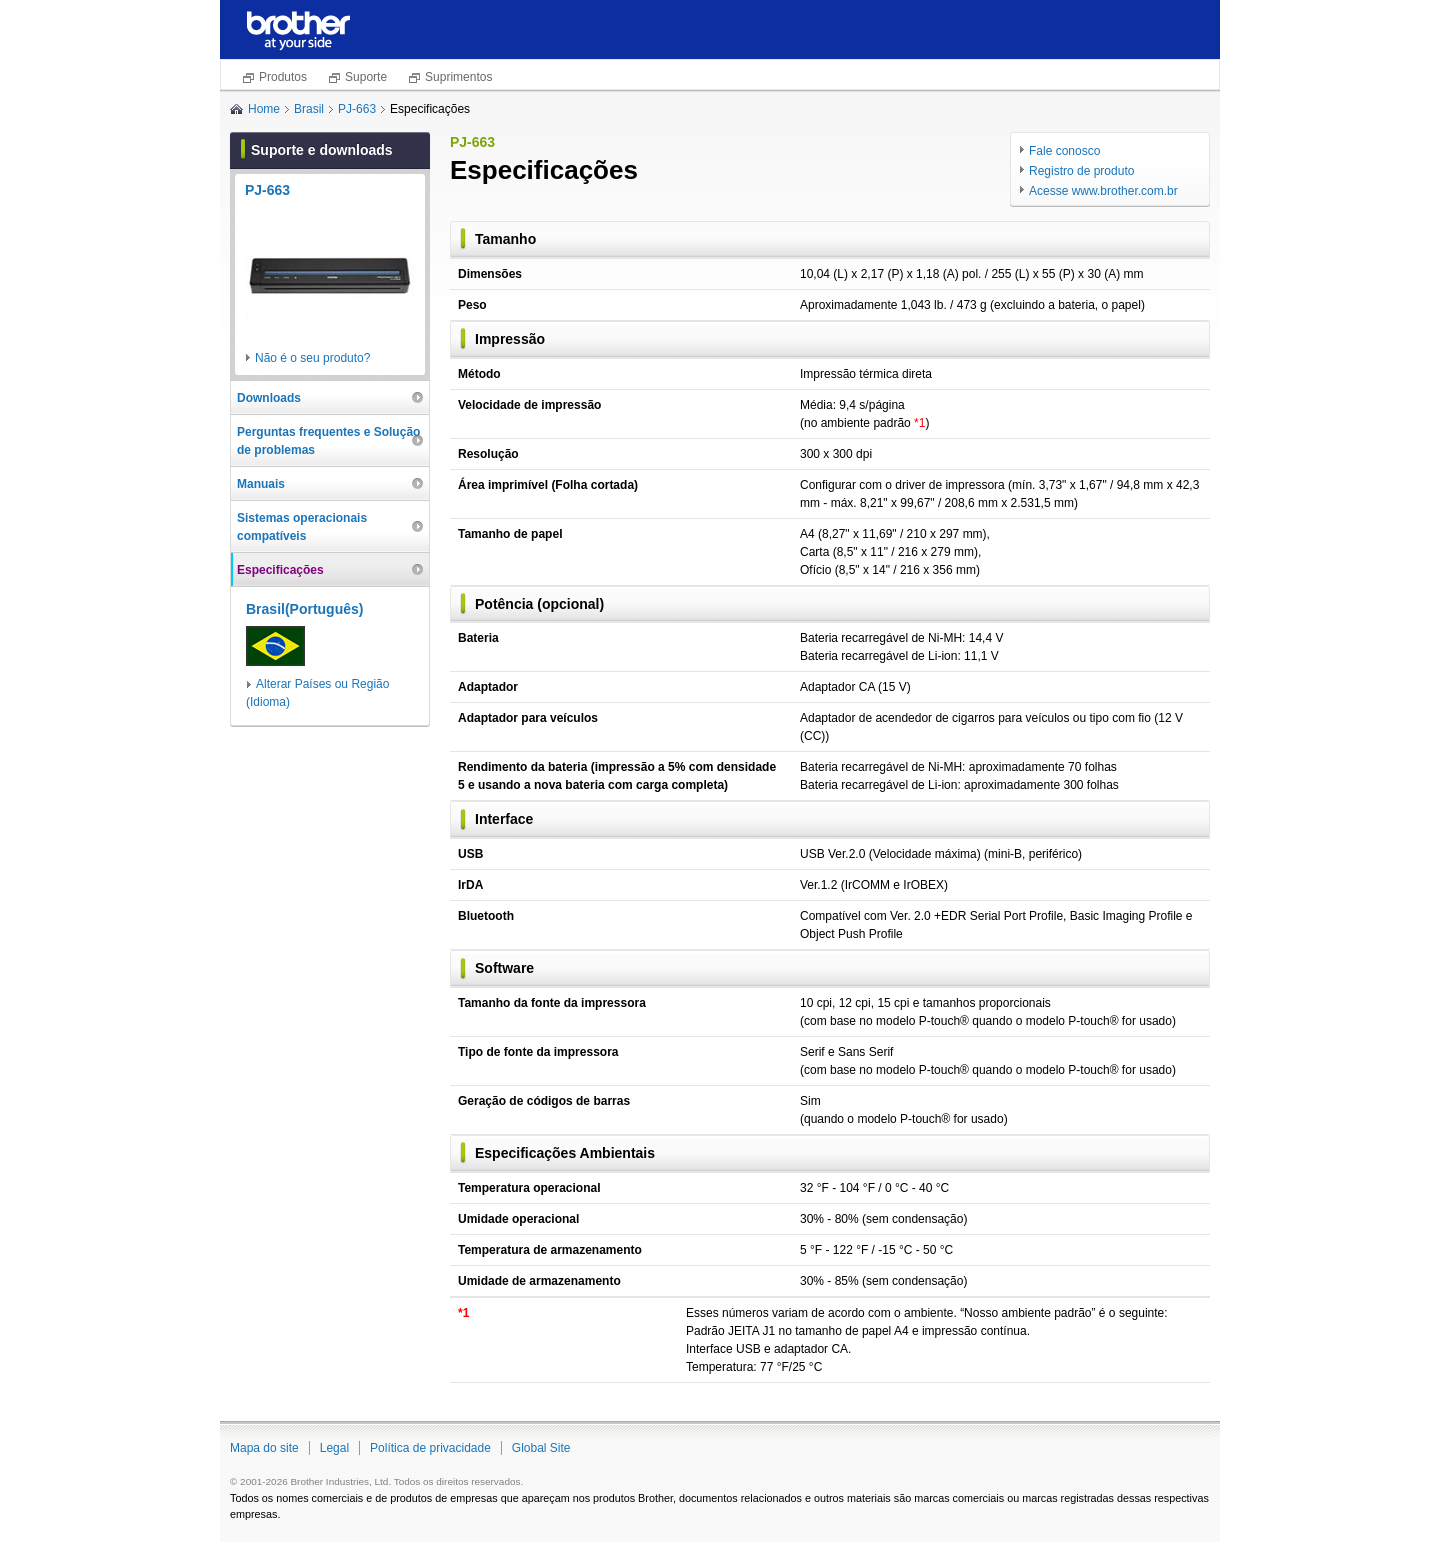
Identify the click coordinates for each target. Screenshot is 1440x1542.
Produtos (283, 77)
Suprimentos (458, 77)
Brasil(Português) (304, 609)
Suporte (366, 77)
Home (264, 109)
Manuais (261, 484)
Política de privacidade (430, 1448)
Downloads (269, 398)
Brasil (309, 109)
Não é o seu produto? (312, 358)
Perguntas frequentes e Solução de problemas (328, 441)
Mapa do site (264, 1448)
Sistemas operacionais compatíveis (302, 527)
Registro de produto (1081, 171)
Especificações (280, 570)
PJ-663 (357, 109)
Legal (334, 1448)
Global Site (541, 1448)
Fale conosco (1064, 151)
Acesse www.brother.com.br (1103, 191)
